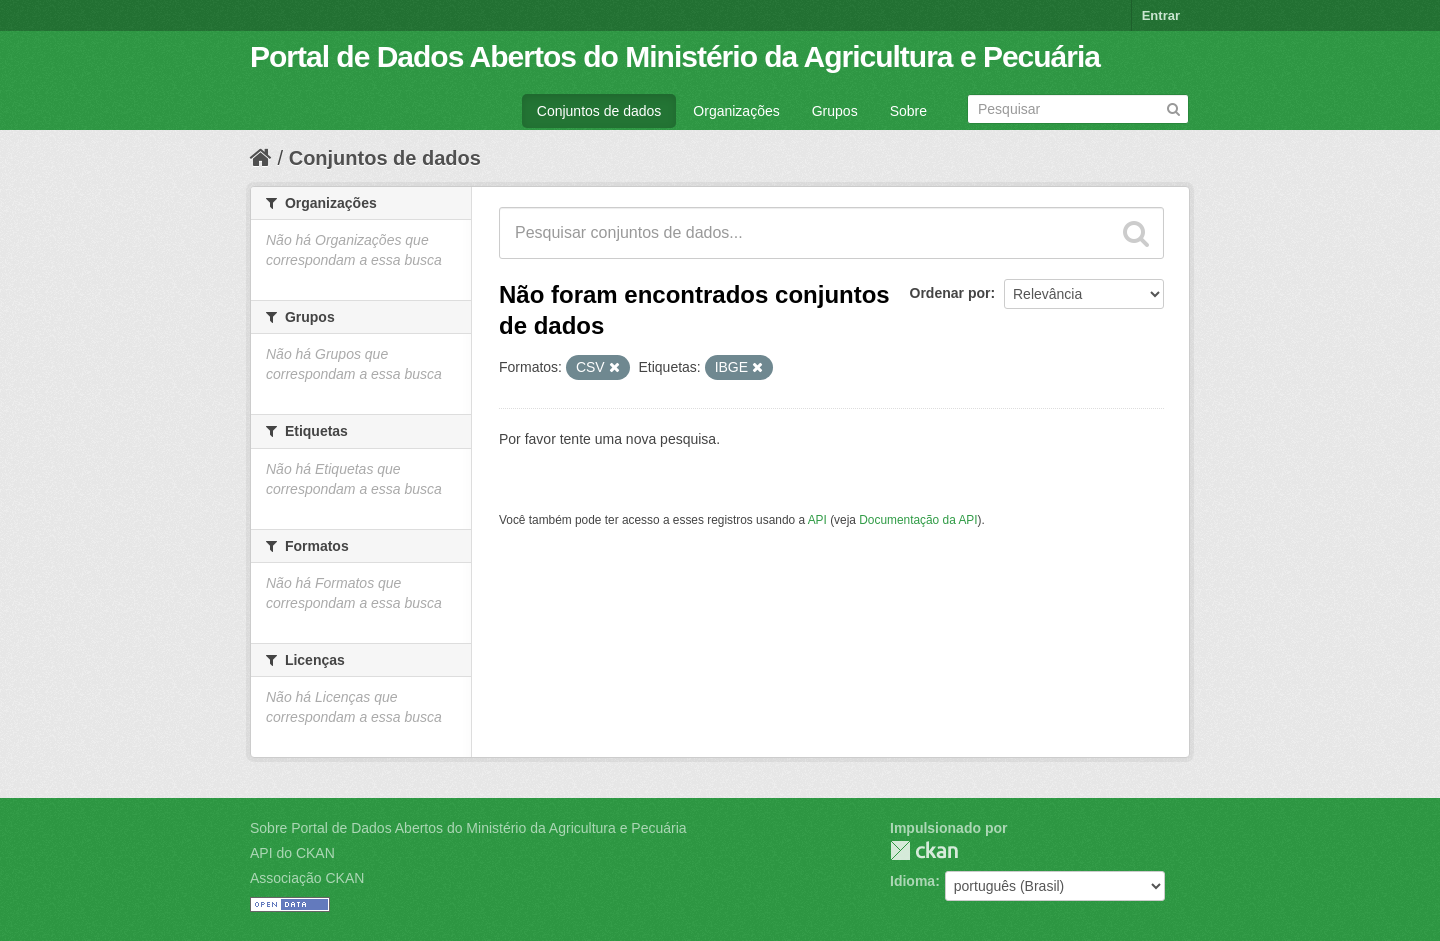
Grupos (835, 111)
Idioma (912, 881)
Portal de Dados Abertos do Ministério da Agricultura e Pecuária (675, 56)
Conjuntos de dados (599, 111)
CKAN (924, 850)
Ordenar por (950, 293)
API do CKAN (292, 853)
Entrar (1161, 15)
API (817, 520)
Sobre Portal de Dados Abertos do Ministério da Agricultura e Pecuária (468, 828)
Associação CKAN (307, 878)
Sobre (908, 111)
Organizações (736, 111)
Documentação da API (918, 520)
